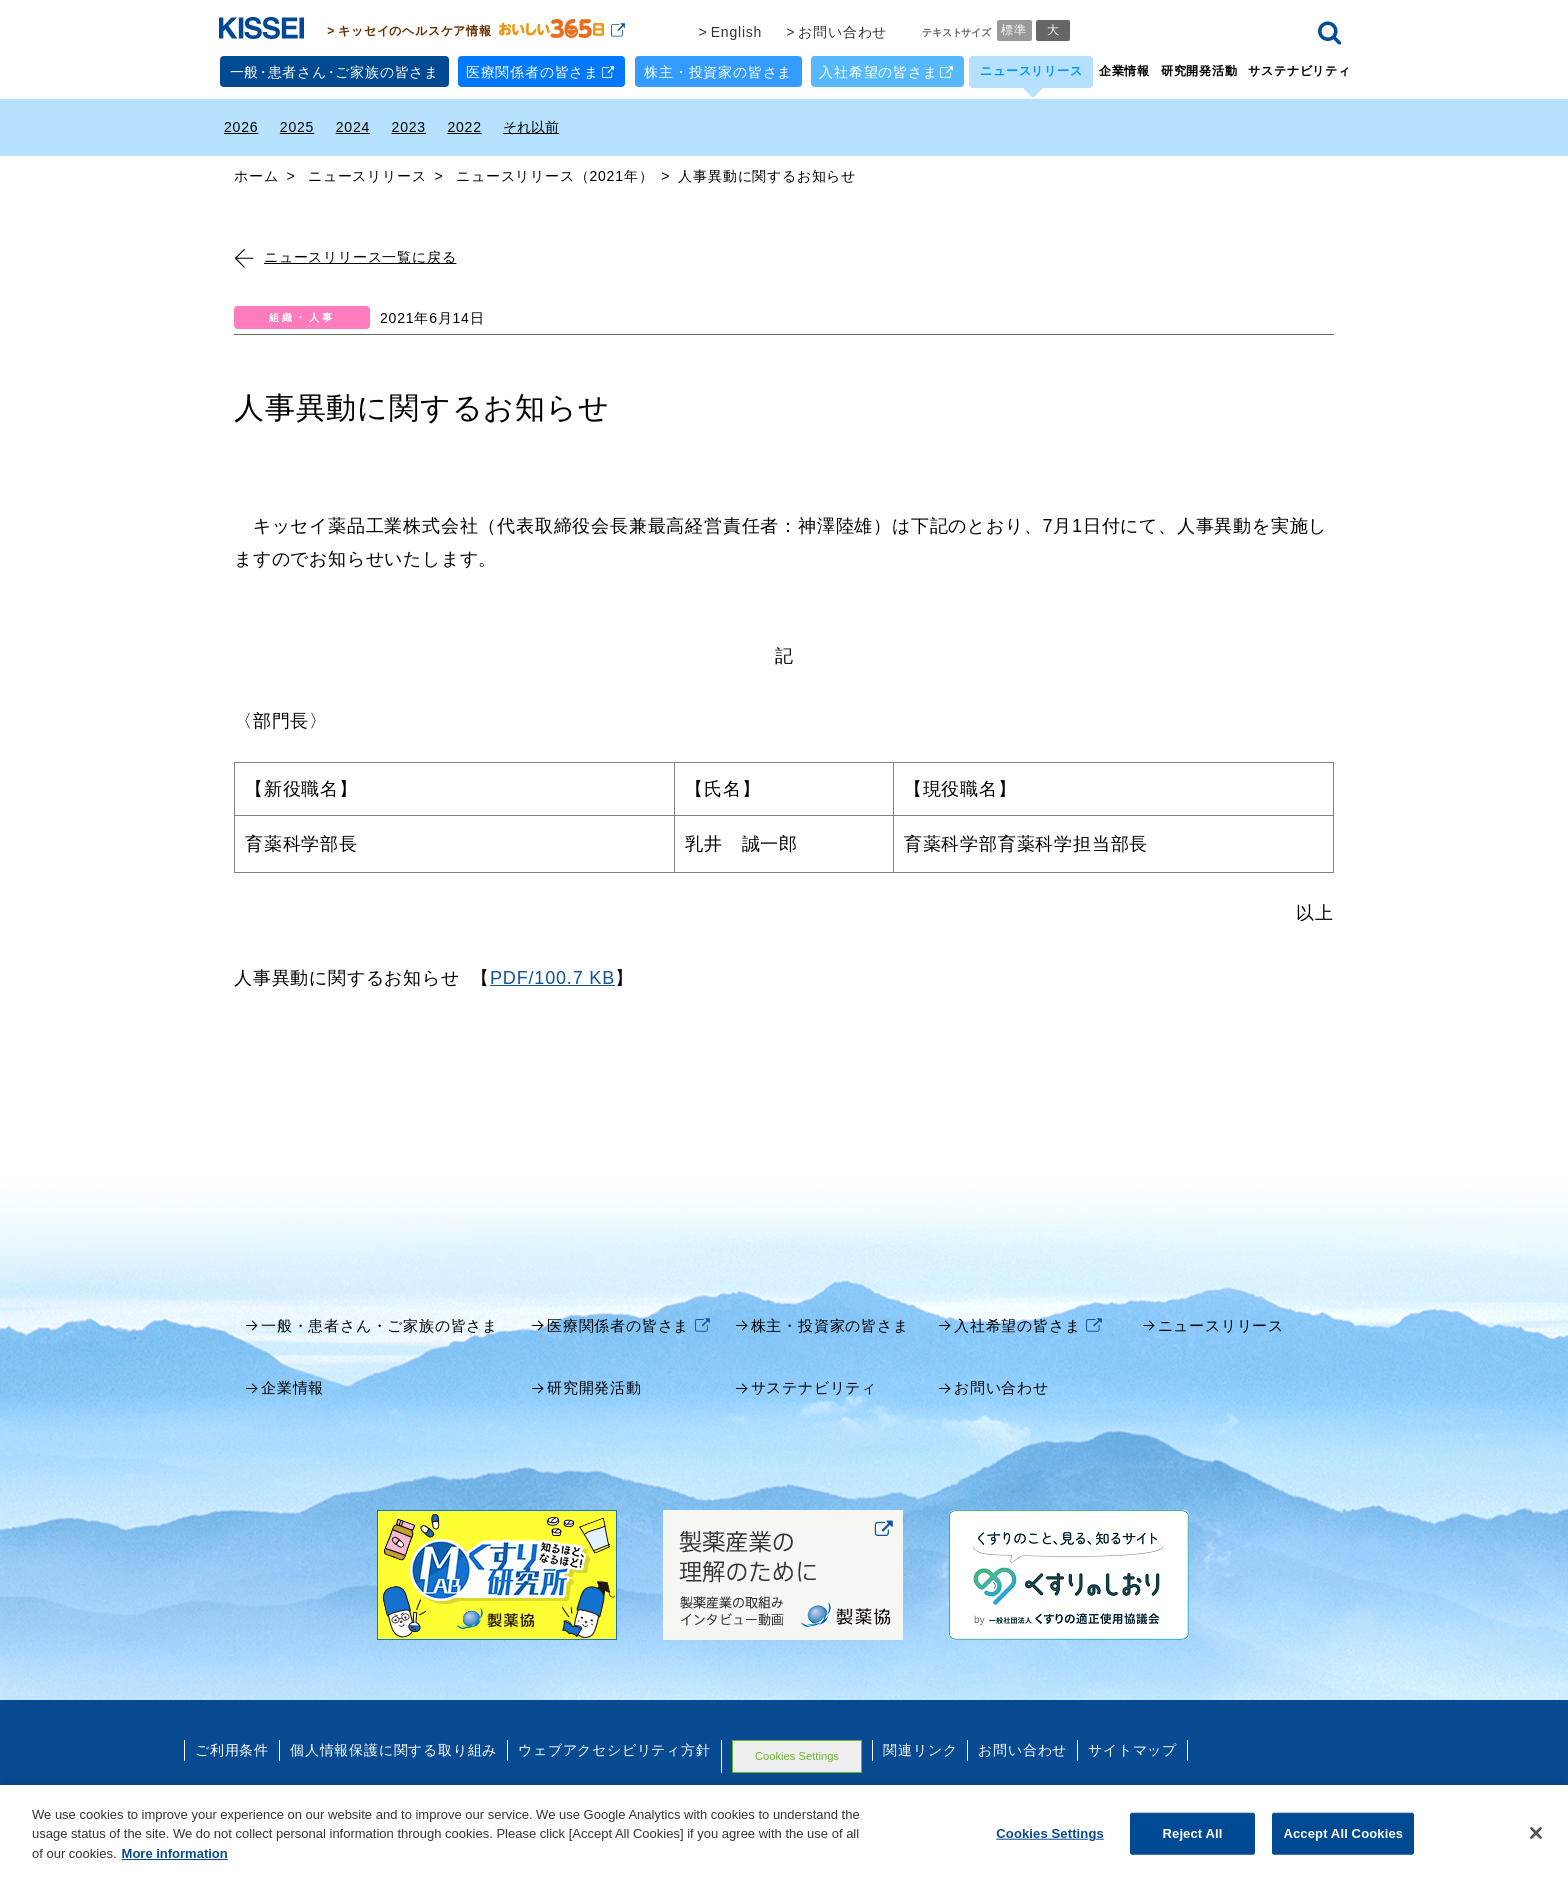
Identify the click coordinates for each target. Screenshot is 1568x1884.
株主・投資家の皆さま (718, 72)
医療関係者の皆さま (540, 71)
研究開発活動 (1199, 71)
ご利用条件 (232, 1750)
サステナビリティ (1299, 71)
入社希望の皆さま (886, 71)
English (737, 32)
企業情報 (1124, 71)
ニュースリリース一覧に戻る (345, 257)
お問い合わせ (842, 32)
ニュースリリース (1031, 71)
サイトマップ (1132, 1750)
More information (175, 1869)
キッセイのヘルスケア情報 (481, 30)
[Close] (1536, 1849)
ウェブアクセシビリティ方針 (614, 1750)
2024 (353, 127)
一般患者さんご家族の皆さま (334, 72)
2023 (409, 127)
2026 (241, 127)
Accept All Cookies (1343, 1849)
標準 (1014, 30)
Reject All (1193, 1849)
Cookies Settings (797, 1756)
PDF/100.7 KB (552, 978)
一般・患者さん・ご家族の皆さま (379, 1325)
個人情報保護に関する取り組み (393, 1750)
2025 (297, 127)
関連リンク (920, 1750)
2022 (464, 127)
